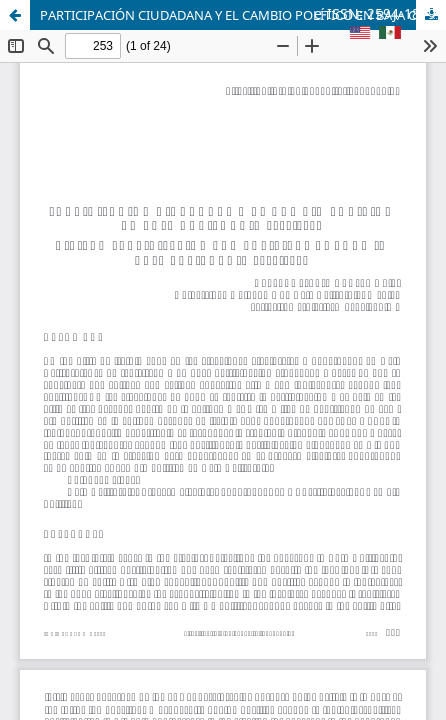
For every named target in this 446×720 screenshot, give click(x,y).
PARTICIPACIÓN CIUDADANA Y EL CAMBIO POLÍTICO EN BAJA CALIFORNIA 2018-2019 (243, 15)
